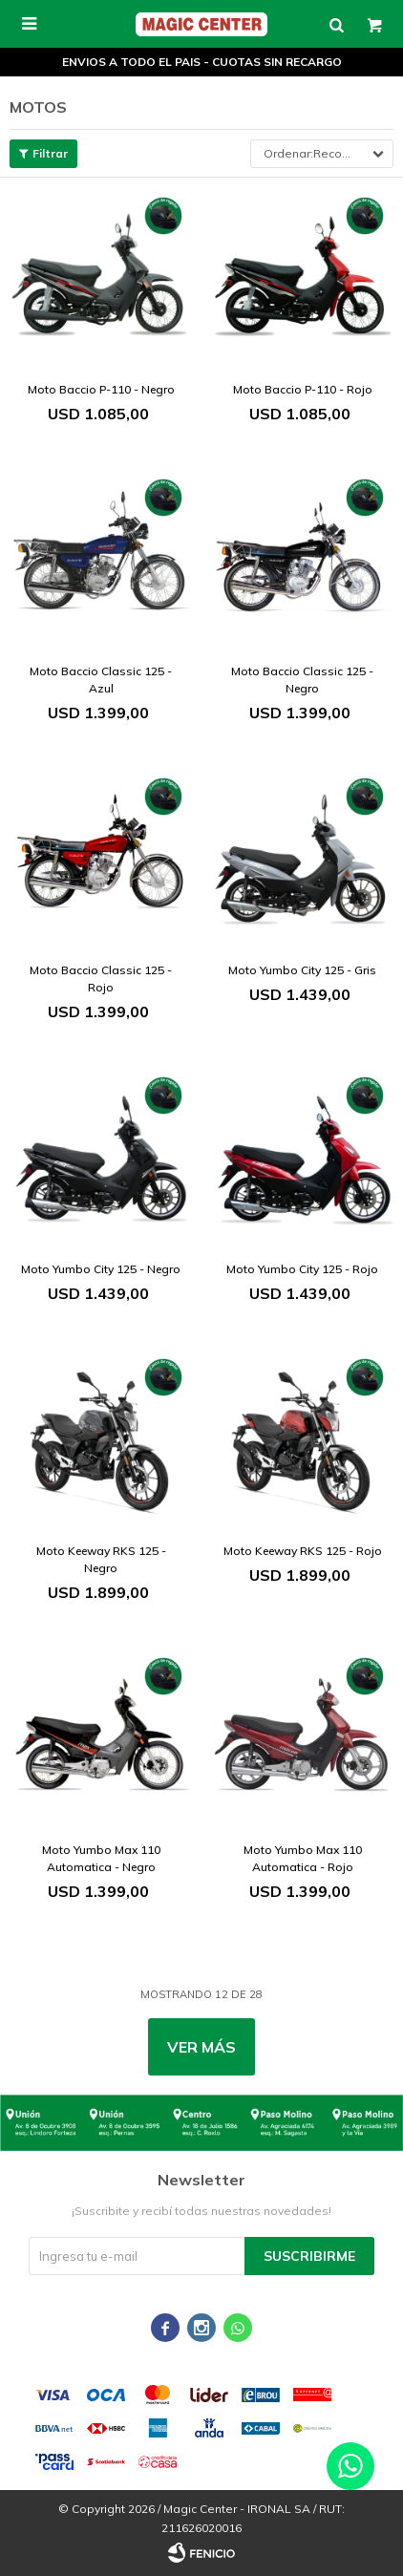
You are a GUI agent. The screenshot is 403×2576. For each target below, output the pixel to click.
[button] (336, 24)
